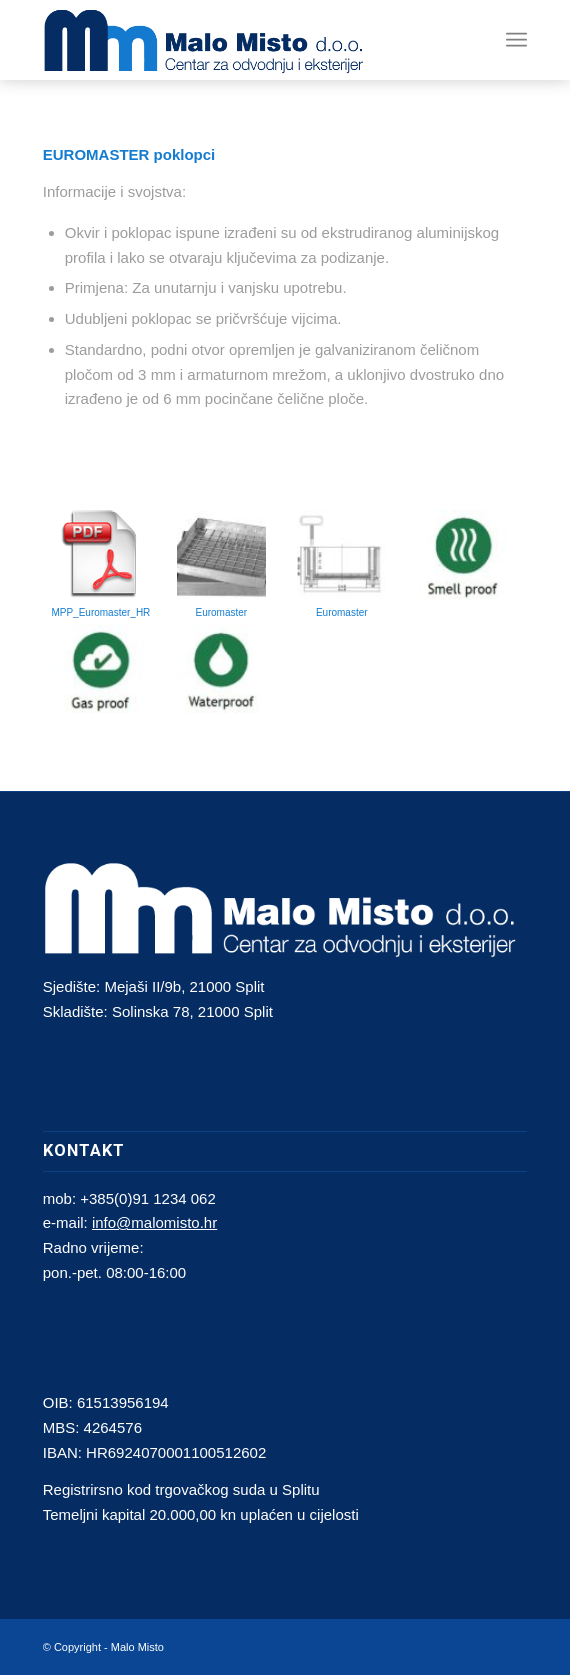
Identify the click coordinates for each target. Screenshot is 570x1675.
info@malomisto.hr (154, 1222)
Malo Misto (137, 1647)
